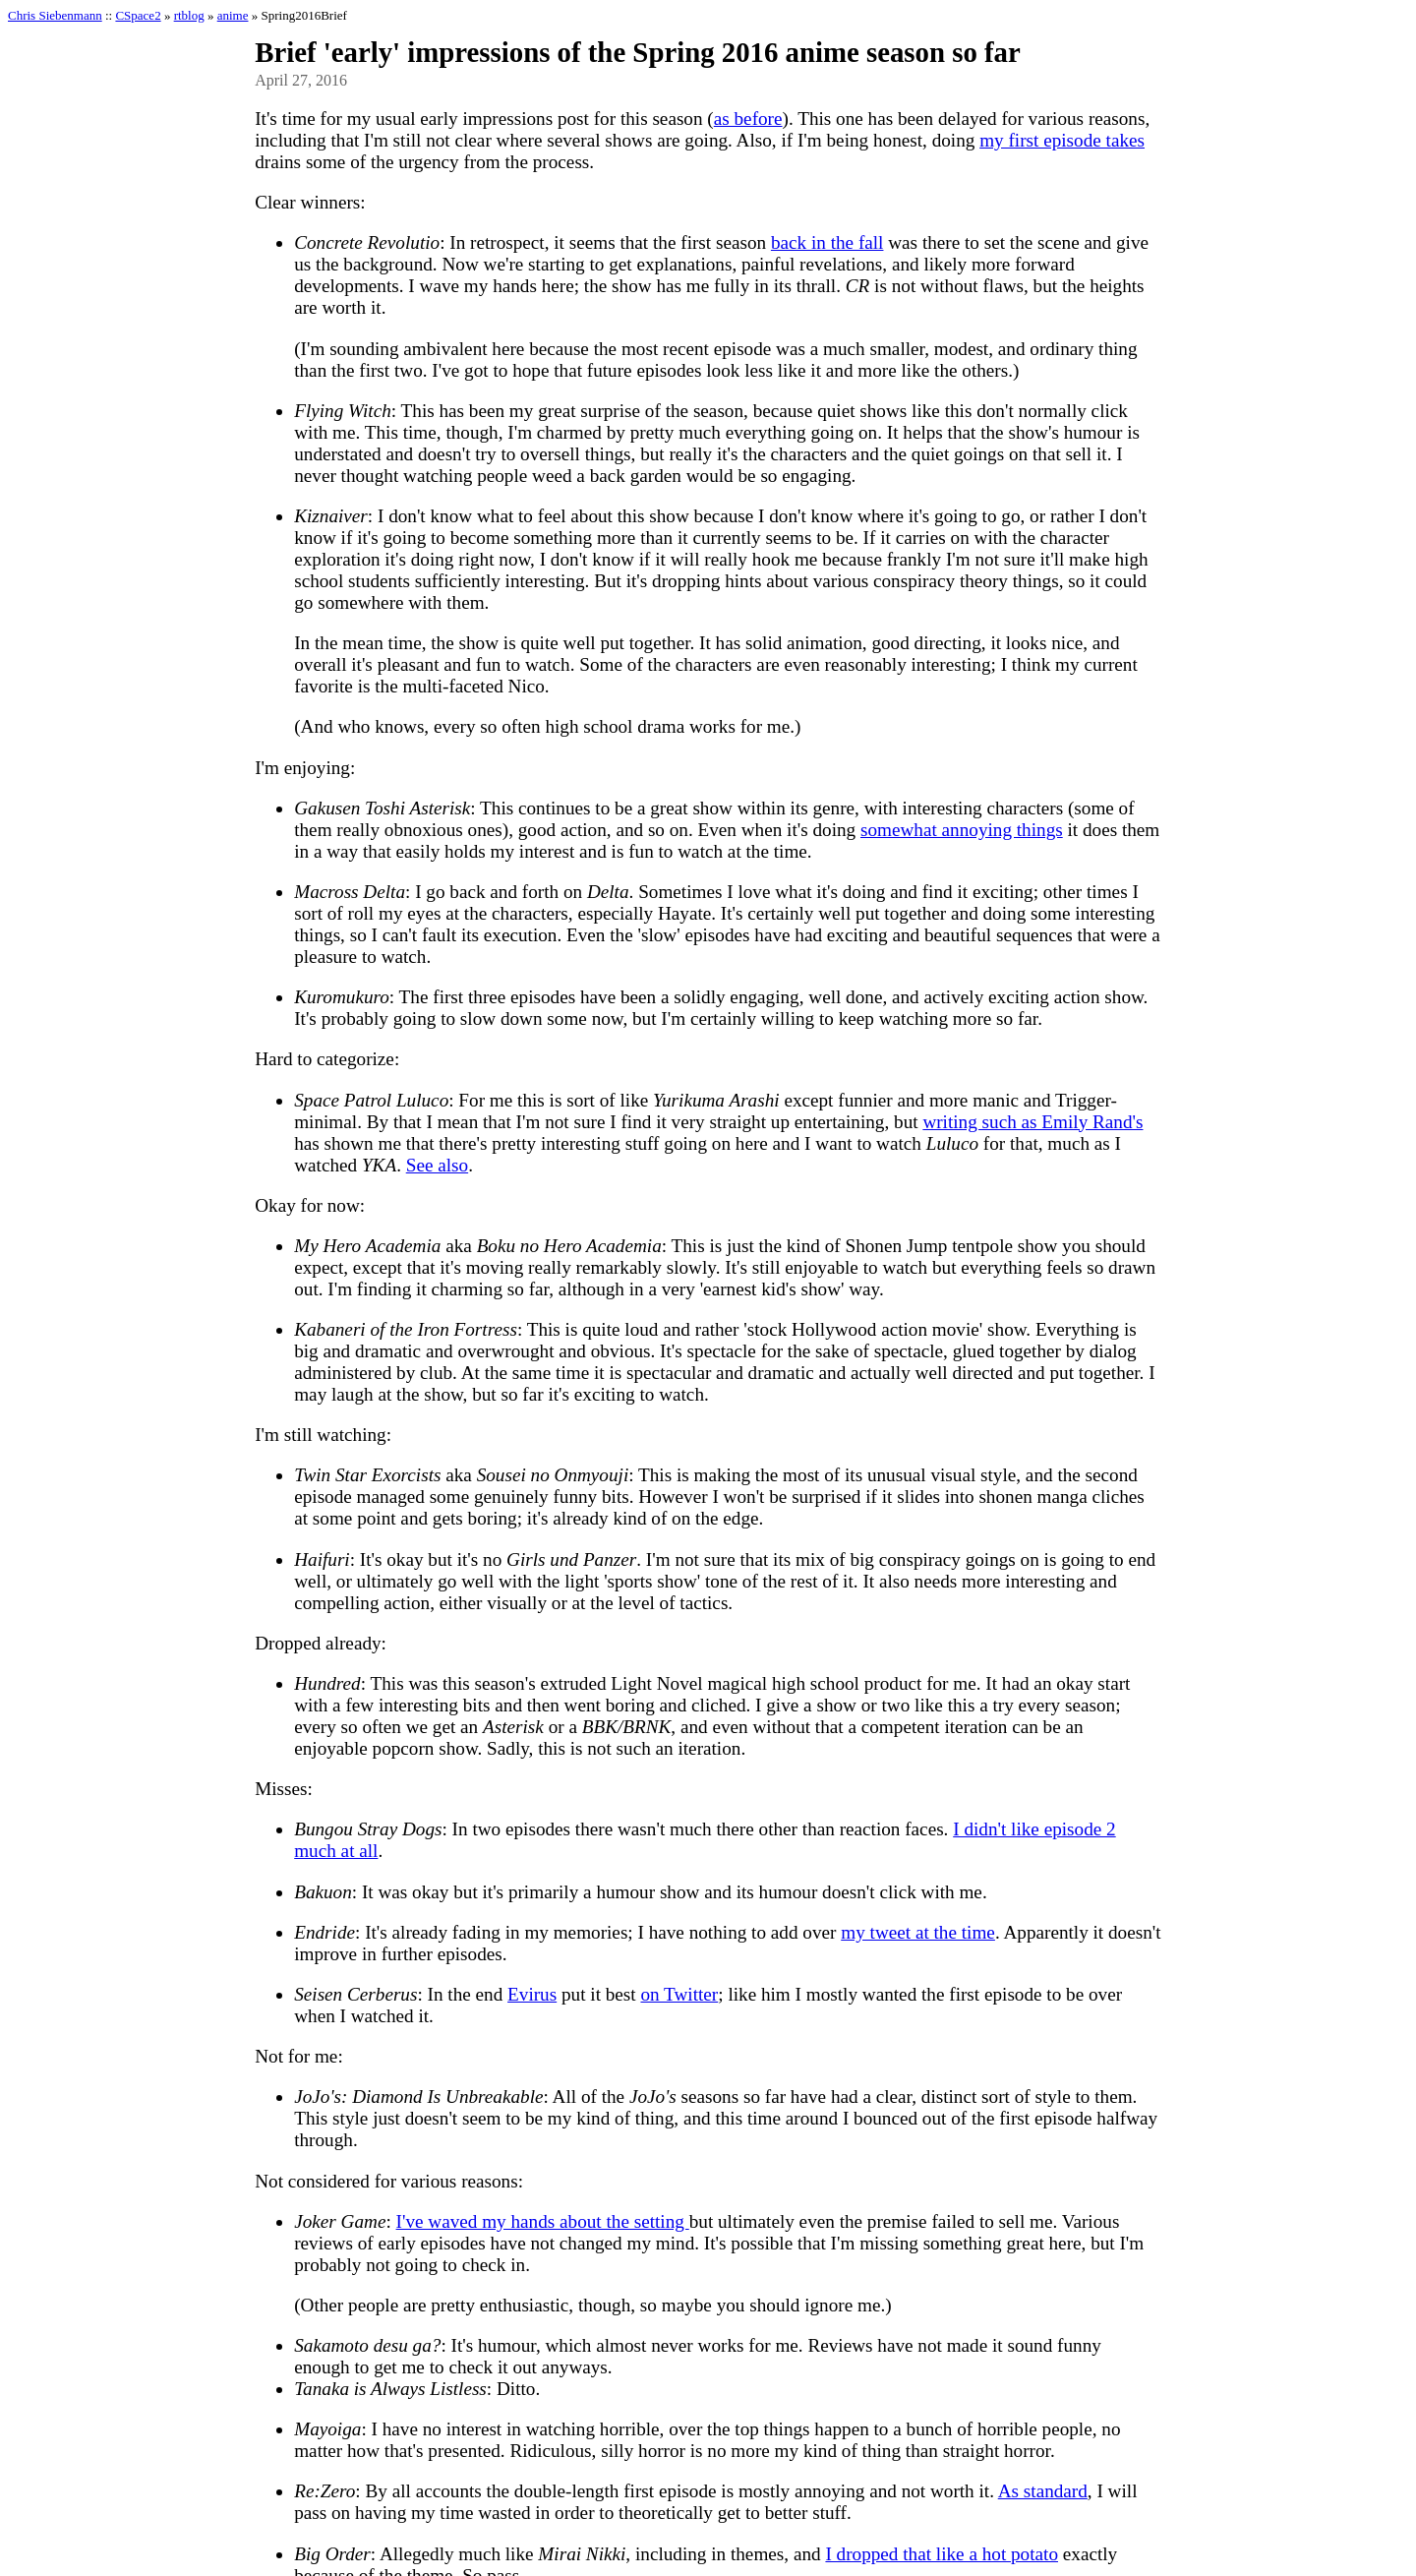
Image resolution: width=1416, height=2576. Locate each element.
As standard (1043, 2491)
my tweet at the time (918, 1932)
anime (233, 15)
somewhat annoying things (961, 829)
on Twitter (679, 1994)
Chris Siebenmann (55, 15)
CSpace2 (137, 15)
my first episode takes (1062, 140)
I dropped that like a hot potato (941, 2554)
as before (748, 118)
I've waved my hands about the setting (542, 2221)
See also (437, 1165)
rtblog (189, 15)
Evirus (532, 1994)
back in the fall (827, 242)
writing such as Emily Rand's (1032, 1121)
